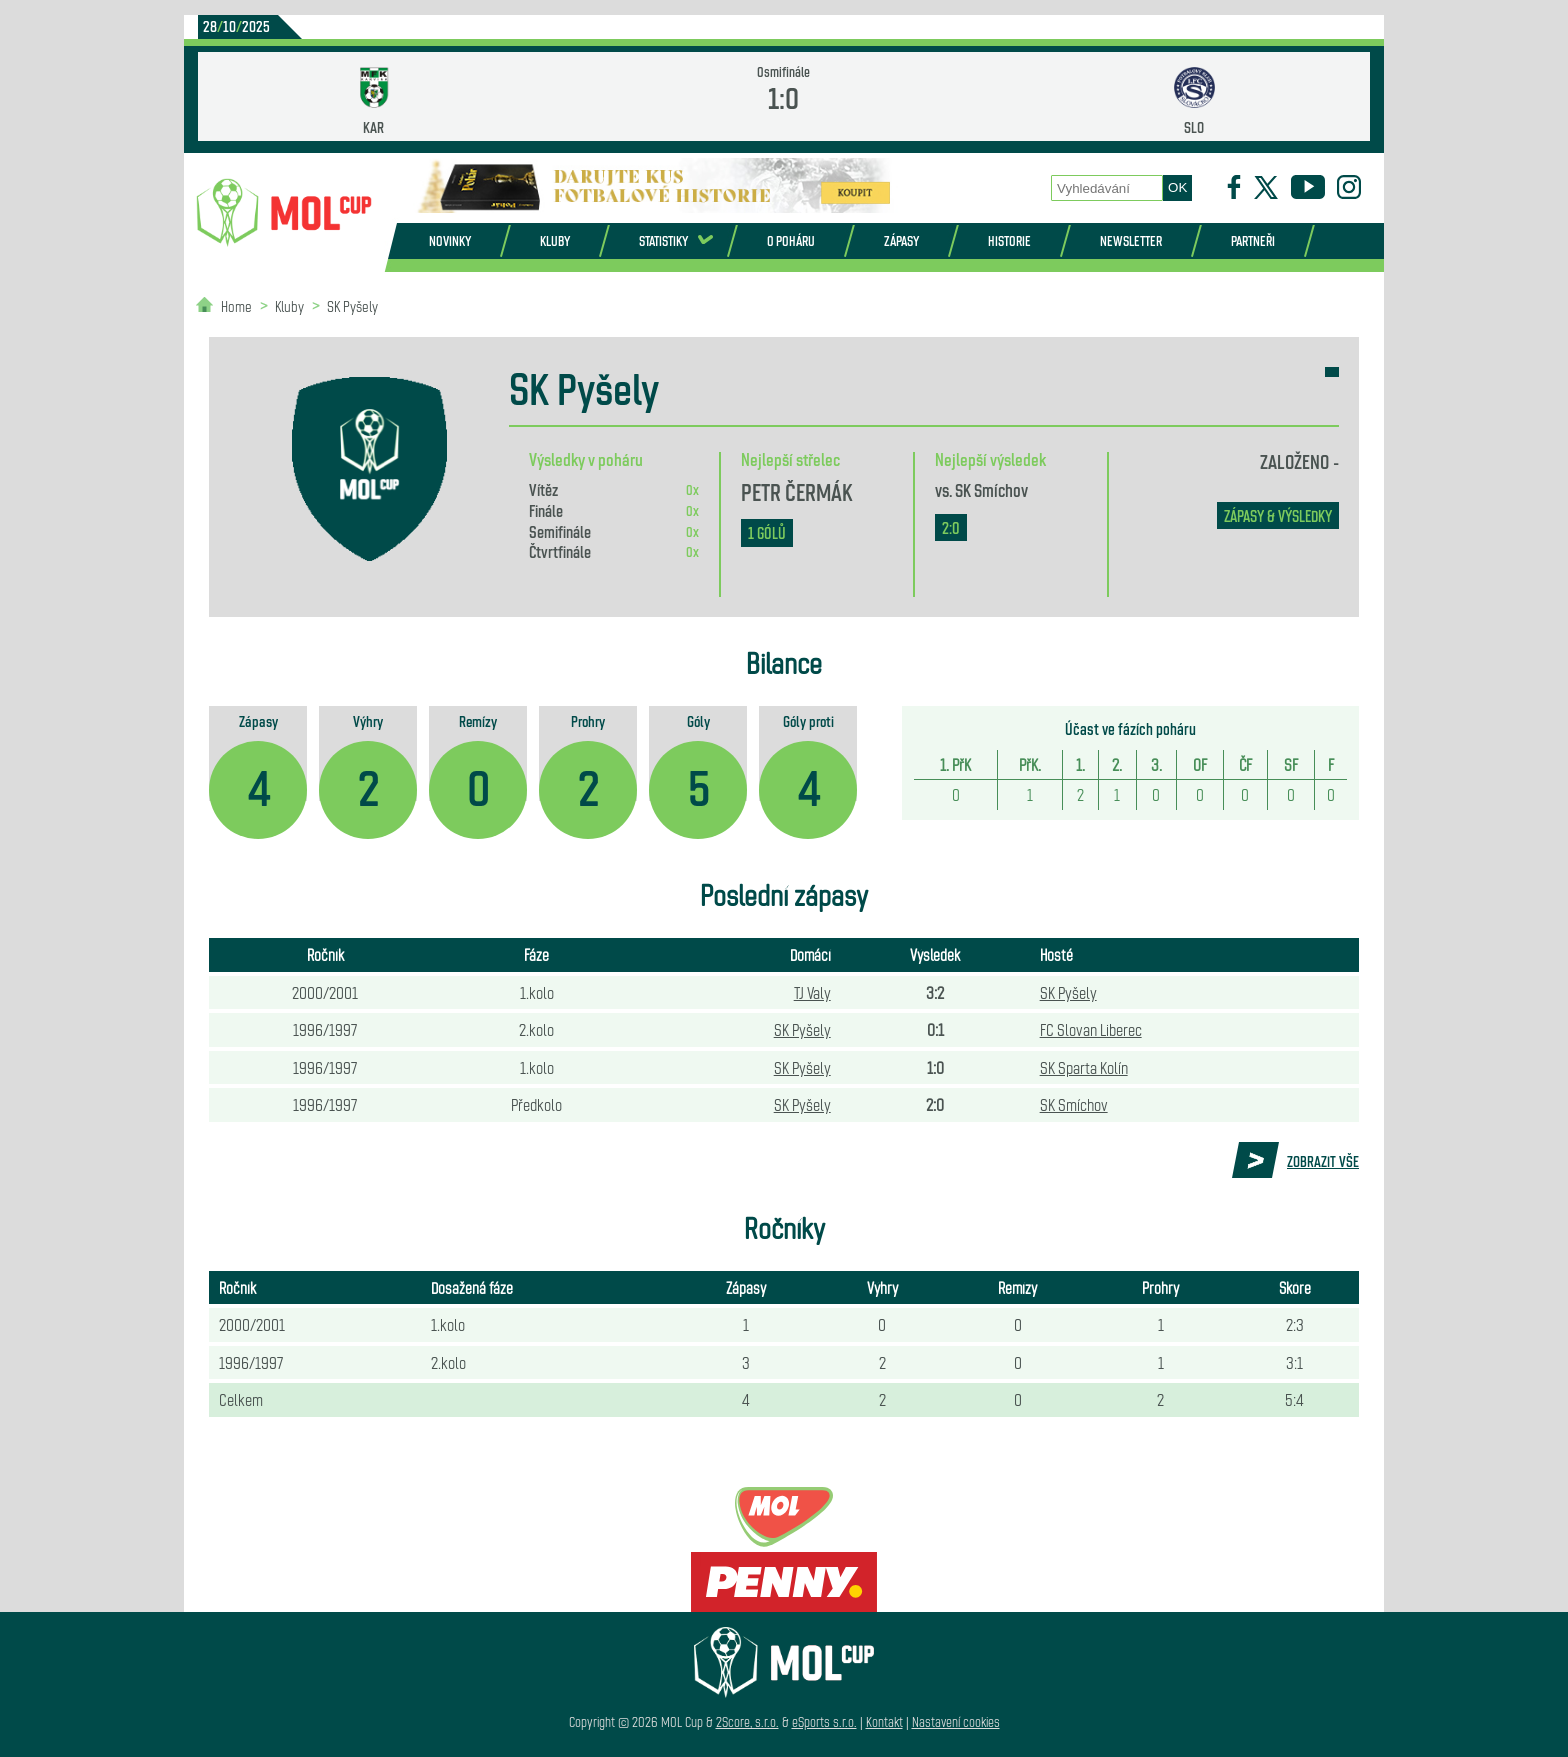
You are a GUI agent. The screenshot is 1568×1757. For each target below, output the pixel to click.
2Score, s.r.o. (747, 1721)
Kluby (555, 240)
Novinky (450, 240)
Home (236, 305)
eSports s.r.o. (824, 1721)
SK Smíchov (991, 489)
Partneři (1253, 240)
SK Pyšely (352, 305)
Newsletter (1131, 240)
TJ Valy (812, 992)
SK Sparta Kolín (1084, 1067)
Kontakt (884, 1721)
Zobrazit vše (1323, 1161)
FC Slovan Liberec (1091, 1029)
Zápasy (901, 240)
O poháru (791, 240)
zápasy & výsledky (1278, 515)
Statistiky (663, 240)
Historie (1009, 240)
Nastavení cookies (956, 1721)
